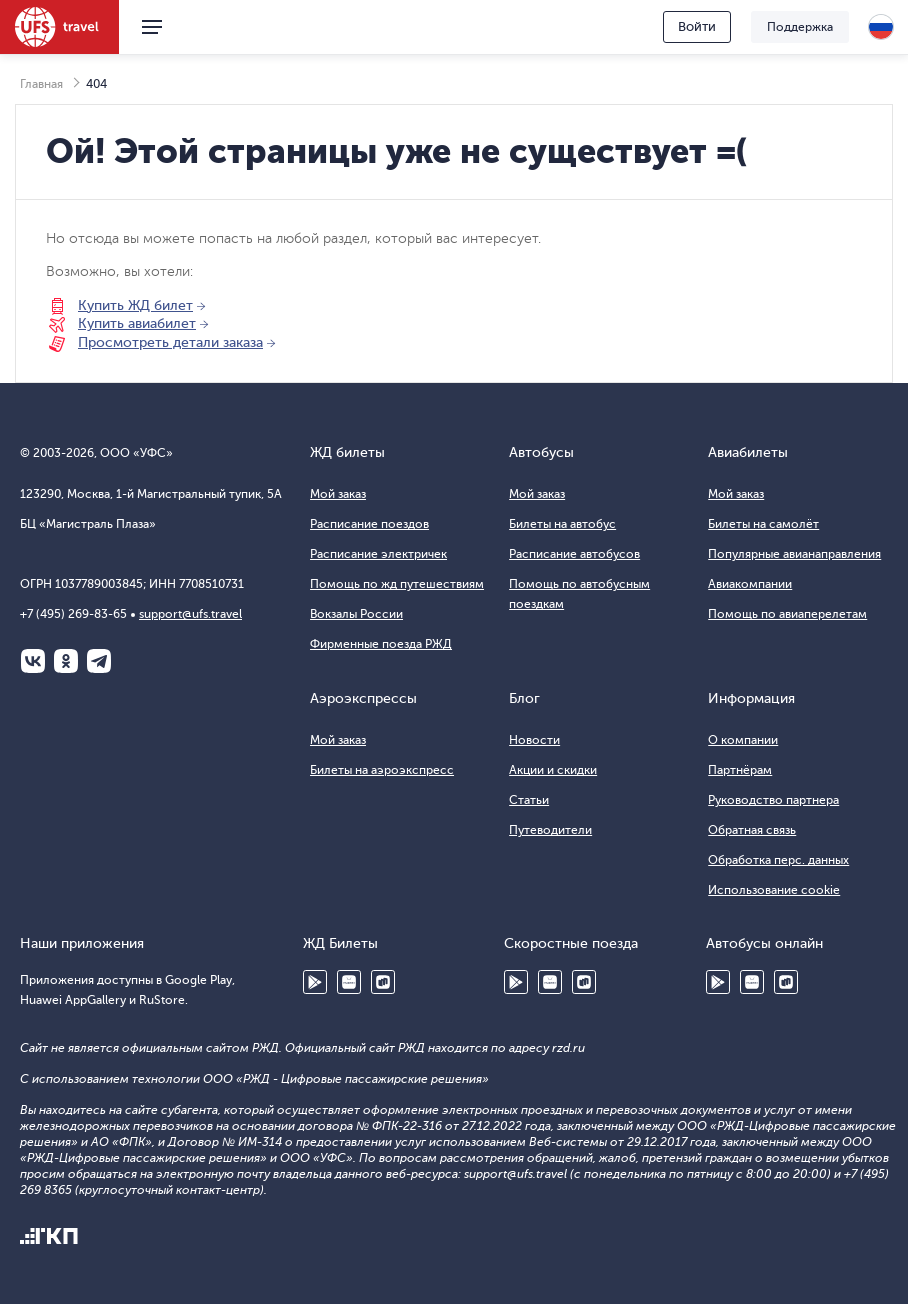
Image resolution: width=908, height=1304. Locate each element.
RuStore (383, 982)
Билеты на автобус (562, 524)
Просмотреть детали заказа (170, 342)
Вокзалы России (356, 614)
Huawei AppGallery (349, 982)
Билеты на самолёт (763, 524)
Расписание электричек (378, 554)
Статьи (529, 800)
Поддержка (800, 27)
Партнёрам (740, 770)
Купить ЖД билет (135, 305)
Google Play (315, 982)
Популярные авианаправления (794, 554)
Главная (41, 84)
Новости (534, 740)
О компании (743, 740)
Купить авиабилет (137, 323)
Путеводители (550, 830)
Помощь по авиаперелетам (787, 614)
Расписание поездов (369, 524)
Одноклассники (66, 661)
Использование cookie (774, 890)
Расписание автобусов (574, 554)
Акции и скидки (553, 770)
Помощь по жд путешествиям (397, 584)
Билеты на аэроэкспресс (382, 770)
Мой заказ (338, 494)
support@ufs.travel (190, 614)
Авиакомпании (750, 584)
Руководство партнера (773, 800)
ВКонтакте (33, 661)
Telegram (99, 661)
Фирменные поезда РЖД (381, 644)
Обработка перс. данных (778, 860)
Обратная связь (752, 830)
